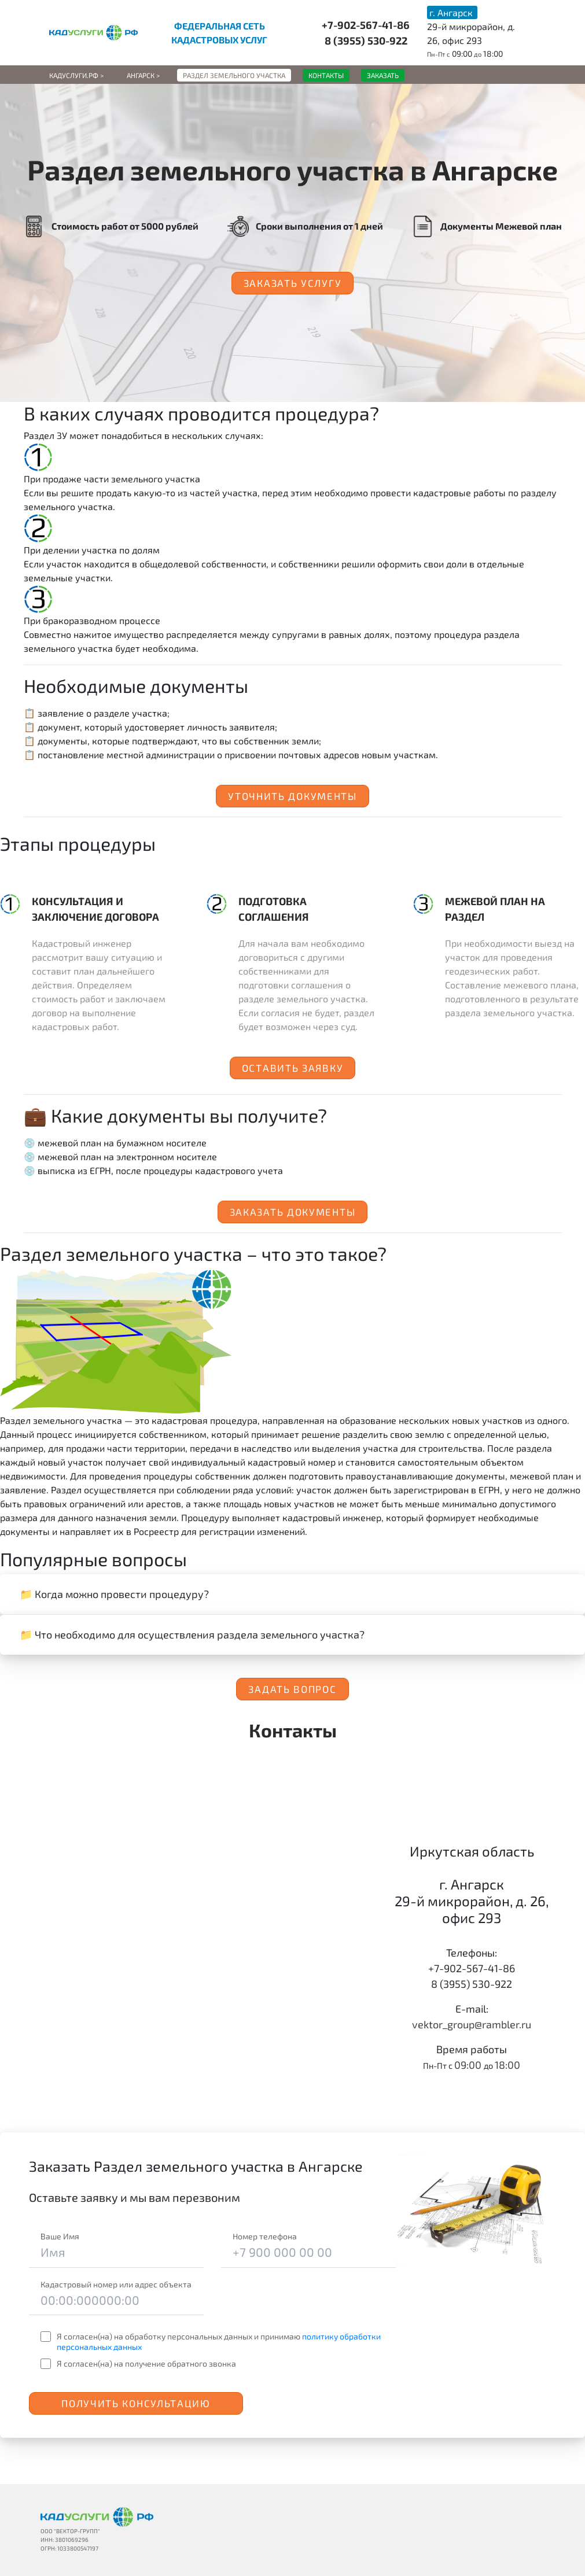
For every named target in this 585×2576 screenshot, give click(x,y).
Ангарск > (143, 75)
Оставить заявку (293, 1067)
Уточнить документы (292, 796)
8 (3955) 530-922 (366, 40)
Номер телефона (265, 2236)
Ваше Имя (60, 2236)
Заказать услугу (293, 283)
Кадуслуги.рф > (76, 75)
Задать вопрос (292, 1689)
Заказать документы (293, 1211)
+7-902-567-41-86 (366, 25)
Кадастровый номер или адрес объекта (116, 2284)
